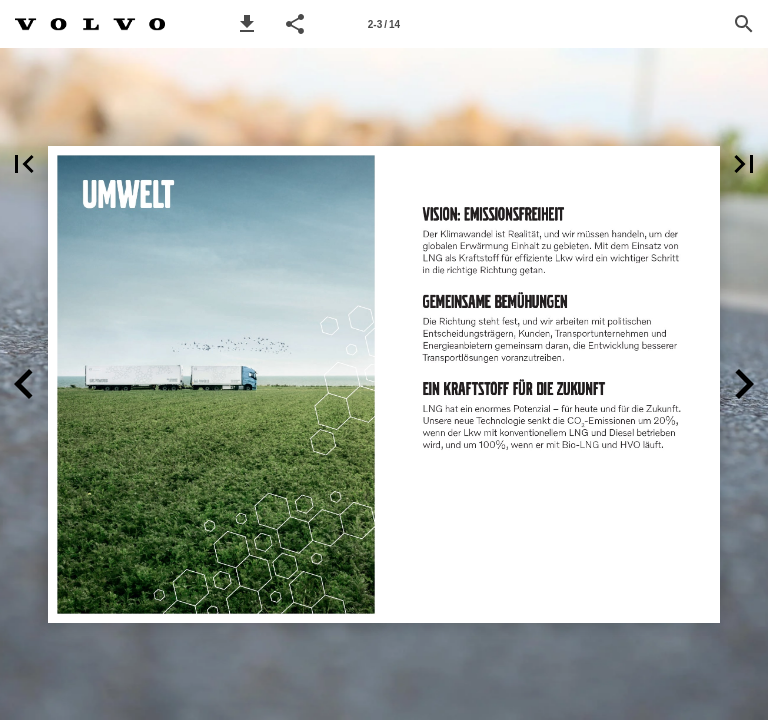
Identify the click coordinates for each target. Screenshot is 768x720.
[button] (247, 24)
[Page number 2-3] (384, 24)
